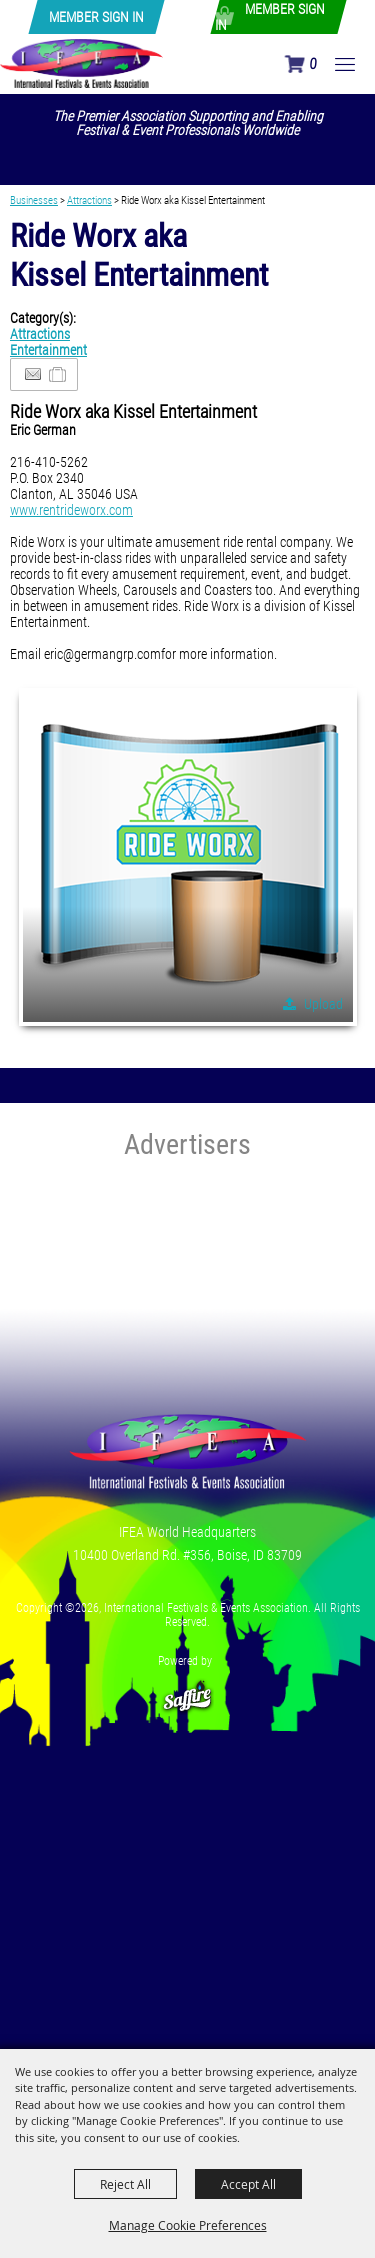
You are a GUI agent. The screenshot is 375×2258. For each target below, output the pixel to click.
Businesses (34, 200)
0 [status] (312, 64)
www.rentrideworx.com (71, 510)
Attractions (89, 200)
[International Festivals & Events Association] (81, 63)
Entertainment (48, 350)
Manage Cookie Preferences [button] (188, 2225)
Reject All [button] (125, 2184)
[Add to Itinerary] (58, 375)
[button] (188, 857)
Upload (323, 1004)
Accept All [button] (248, 2184)
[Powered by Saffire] (188, 1688)
